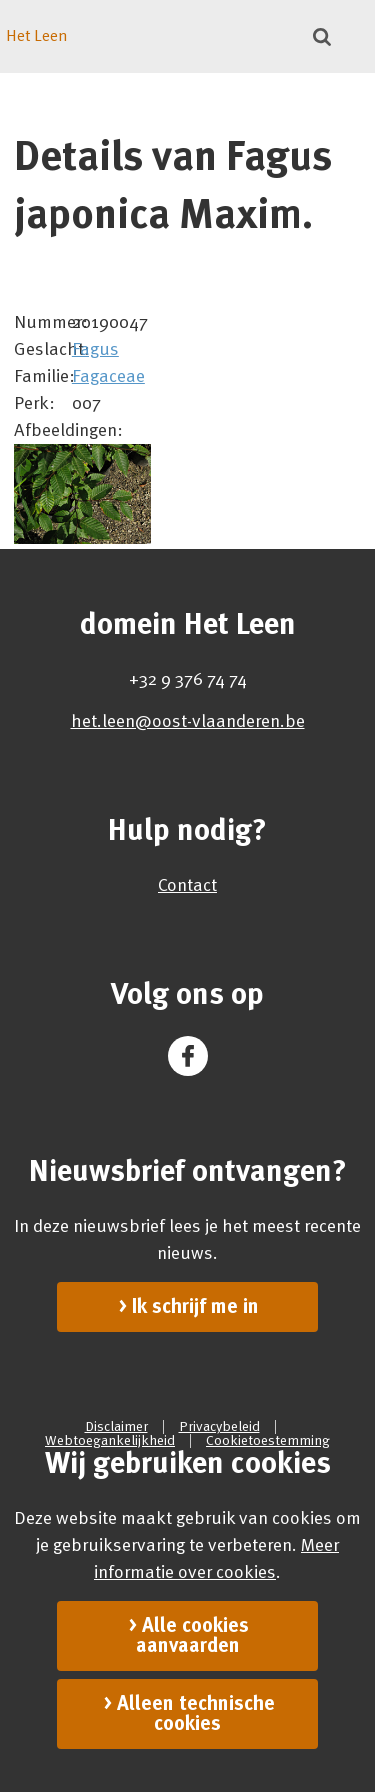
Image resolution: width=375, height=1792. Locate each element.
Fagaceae (108, 376)
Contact (187, 885)
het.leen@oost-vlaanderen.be (188, 721)
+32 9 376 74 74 (188, 679)
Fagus (95, 349)
